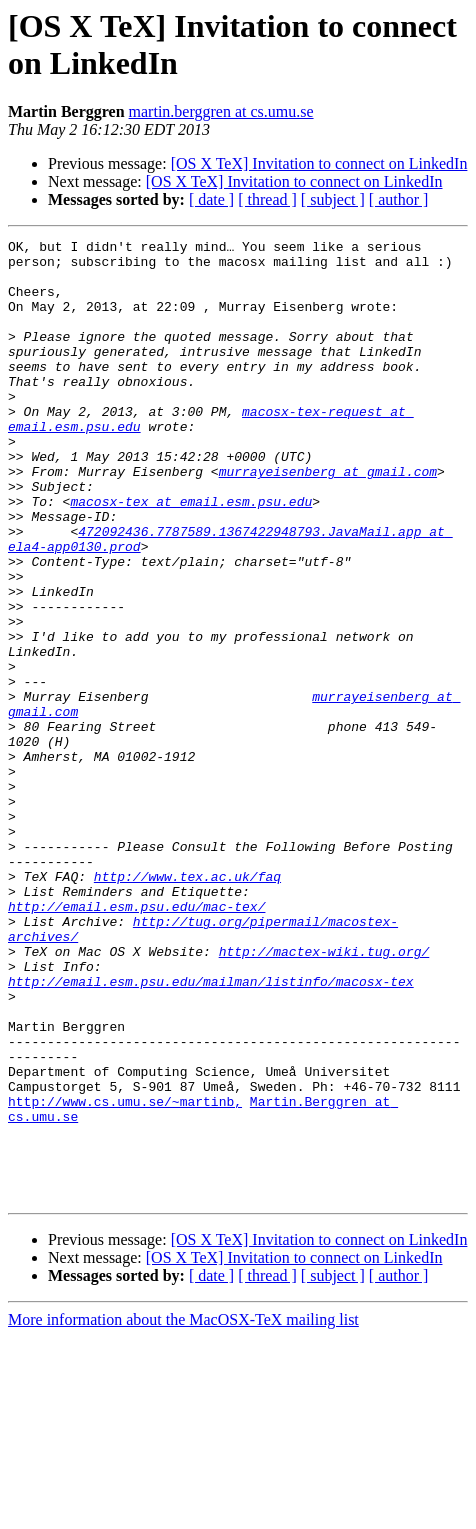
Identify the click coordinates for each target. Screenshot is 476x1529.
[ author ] (399, 199)
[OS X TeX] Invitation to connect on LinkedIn (319, 163)
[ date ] (211, 199)
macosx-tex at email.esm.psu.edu (191, 555)
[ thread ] (267, 199)
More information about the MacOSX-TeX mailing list (183, 1511)
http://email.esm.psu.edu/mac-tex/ (136, 1041)
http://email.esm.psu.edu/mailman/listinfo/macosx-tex (211, 1131)
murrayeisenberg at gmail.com (328, 519)
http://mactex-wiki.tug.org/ (324, 1095)
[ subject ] (333, 199)
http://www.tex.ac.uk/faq (187, 1005)
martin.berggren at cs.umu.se (221, 111)
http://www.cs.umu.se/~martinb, (125, 1275)
